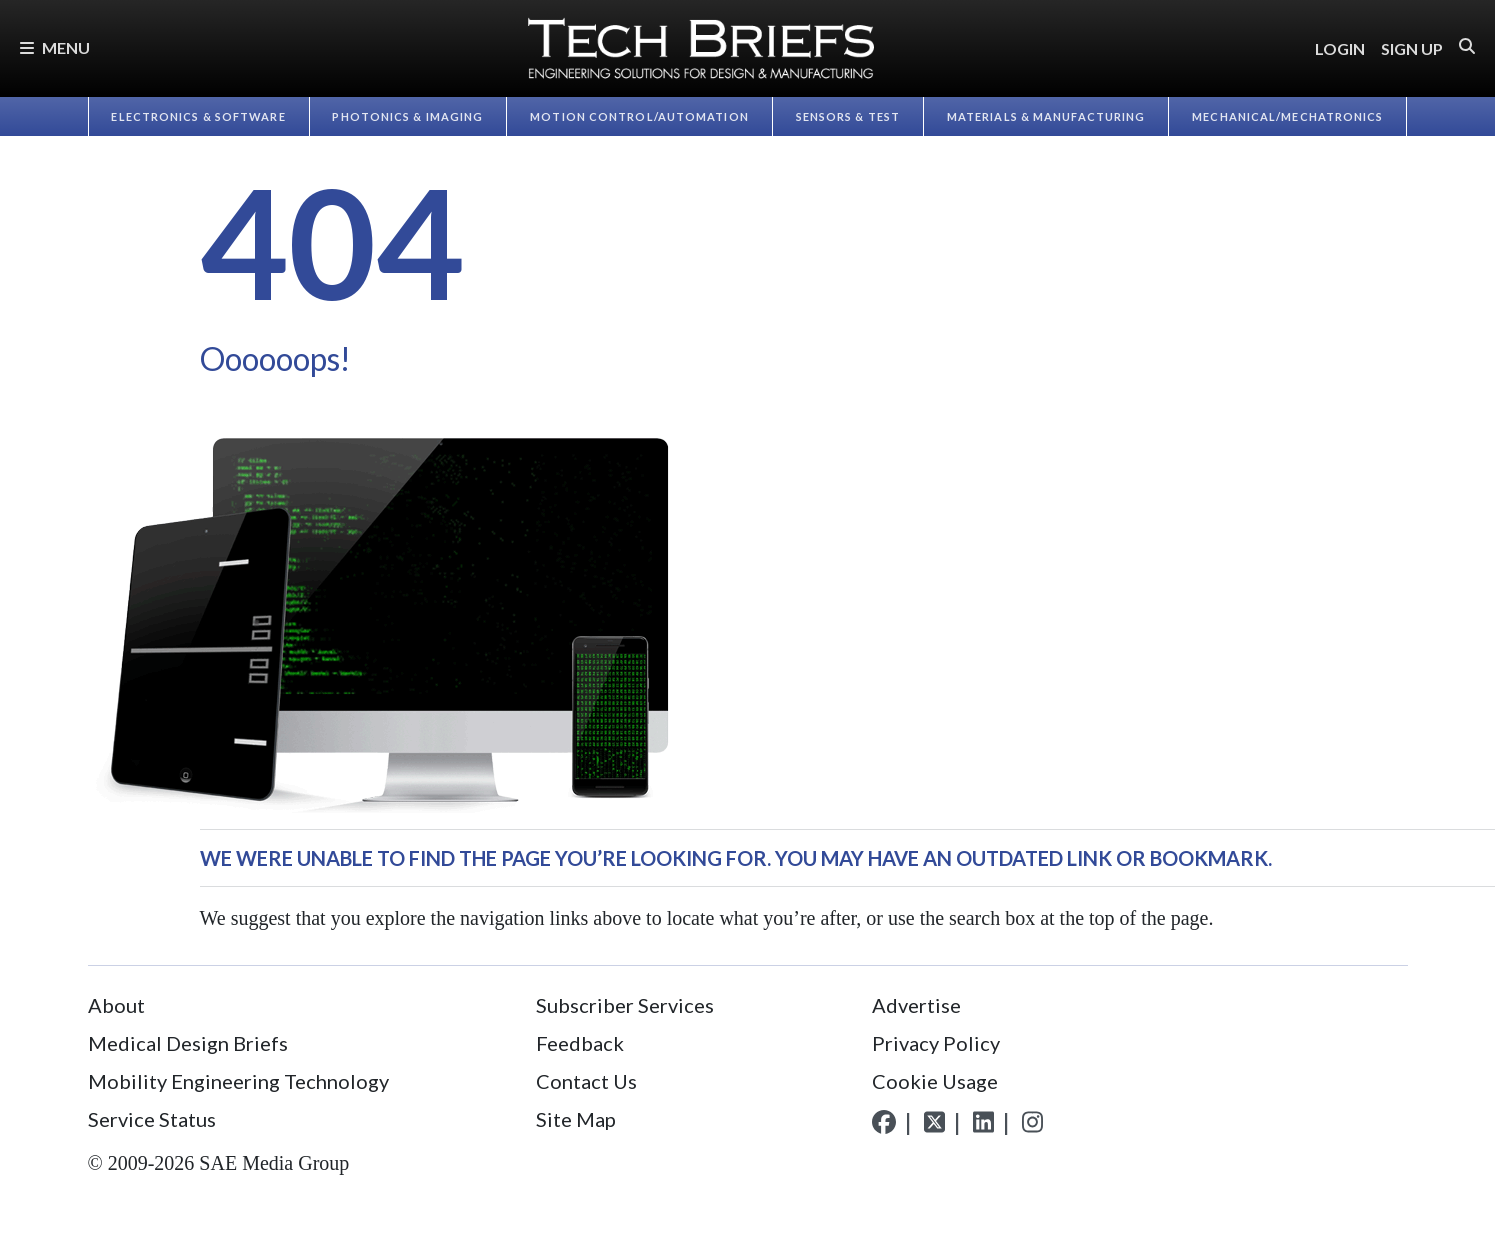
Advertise (916, 1005)
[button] (1467, 46)
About (116, 1005)
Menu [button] (55, 47)
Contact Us (586, 1081)
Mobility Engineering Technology (238, 1081)
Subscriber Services (625, 1005)
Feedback (580, 1043)
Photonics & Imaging (407, 116)
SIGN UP (1412, 48)
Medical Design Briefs (188, 1043)
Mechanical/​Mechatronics (1287, 116)
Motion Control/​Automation (639, 116)
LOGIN (1340, 48)
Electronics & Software (198, 116)
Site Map (576, 1119)
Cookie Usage (935, 1081)
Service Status (152, 1119)
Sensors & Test (848, 116)
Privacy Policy (936, 1043)
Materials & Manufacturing (1046, 116)
